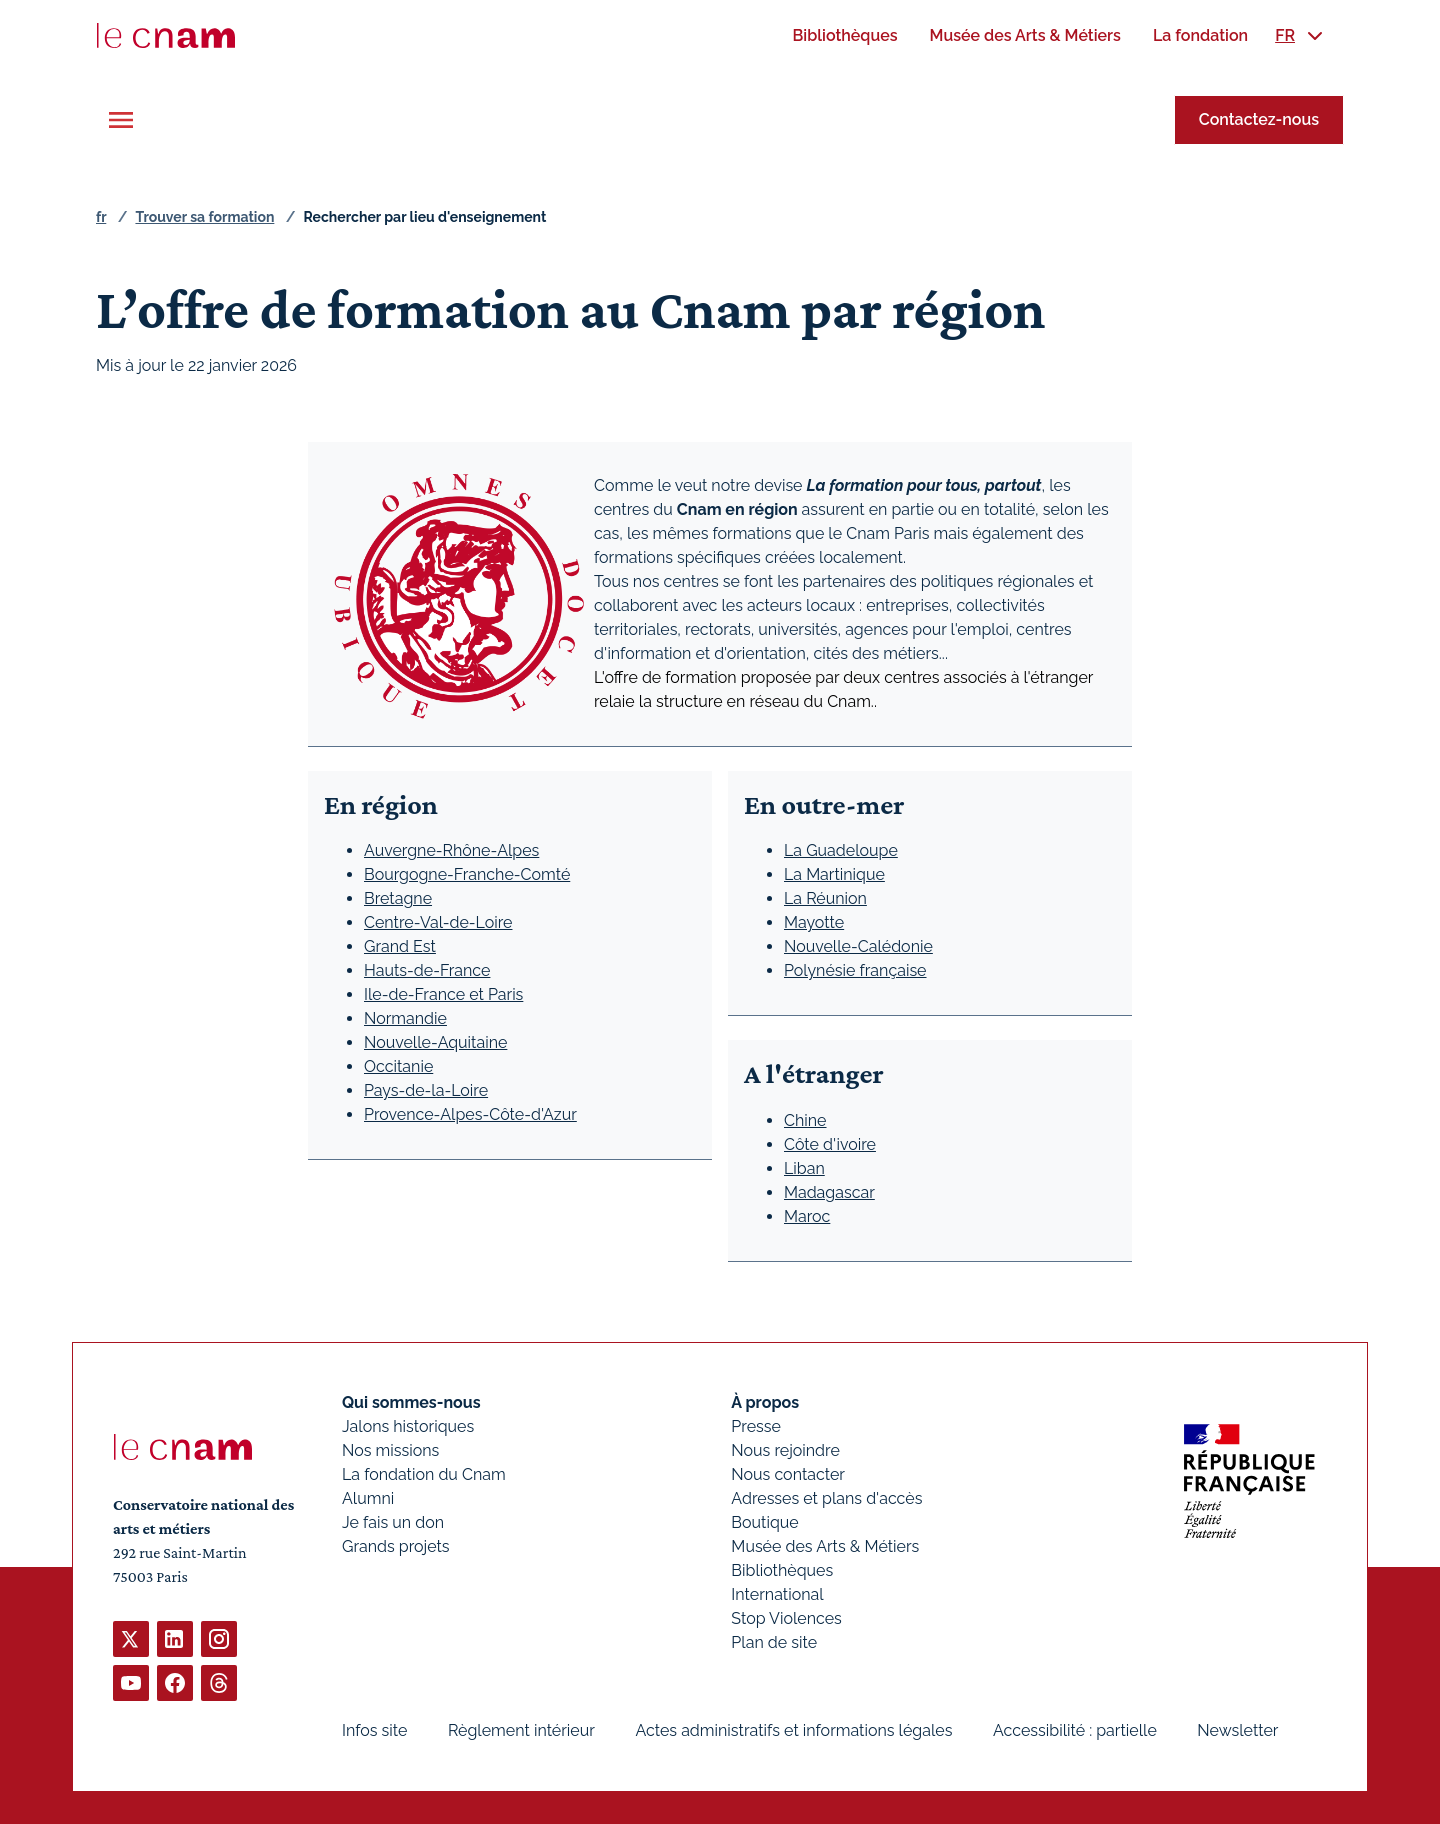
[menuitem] (844, 35)
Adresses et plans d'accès (826, 1498)
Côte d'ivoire (830, 1144)
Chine (805, 1120)
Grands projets (396, 1546)
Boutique (764, 1522)
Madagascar (829, 1192)
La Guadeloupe (841, 850)
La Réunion (825, 898)
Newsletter (1237, 1730)
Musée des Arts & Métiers (825, 1546)
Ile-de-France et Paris (443, 994)
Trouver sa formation (204, 217)
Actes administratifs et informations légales (793, 1730)
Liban (804, 1168)
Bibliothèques (782, 1570)
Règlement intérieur (521, 1730)
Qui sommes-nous (411, 1402)
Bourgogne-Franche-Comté (467, 874)
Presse (756, 1426)
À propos (765, 1402)
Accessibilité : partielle (1075, 1730)
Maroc (807, 1216)
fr (101, 217)
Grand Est (400, 946)
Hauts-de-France (427, 970)
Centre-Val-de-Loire (438, 922)
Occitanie (398, 1066)
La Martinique (834, 874)
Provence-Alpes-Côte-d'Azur (470, 1114)
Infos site (374, 1730)
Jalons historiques (408, 1426)
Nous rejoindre (785, 1450)
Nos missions (390, 1450)
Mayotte (814, 922)
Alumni (368, 1498)
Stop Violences (786, 1618)
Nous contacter (788, 1474)
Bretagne (398, 898)
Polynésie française (855, 970)
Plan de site (774, 1642)
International (777, 1594)
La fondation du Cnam (424, 1474)
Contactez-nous (1259, 119)
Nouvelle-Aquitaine (435, 1042)
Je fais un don (393, 1522)
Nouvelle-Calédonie (858, 946)
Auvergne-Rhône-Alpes (451, 850)
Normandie (405, 1018)
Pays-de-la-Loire (426, 1090)
